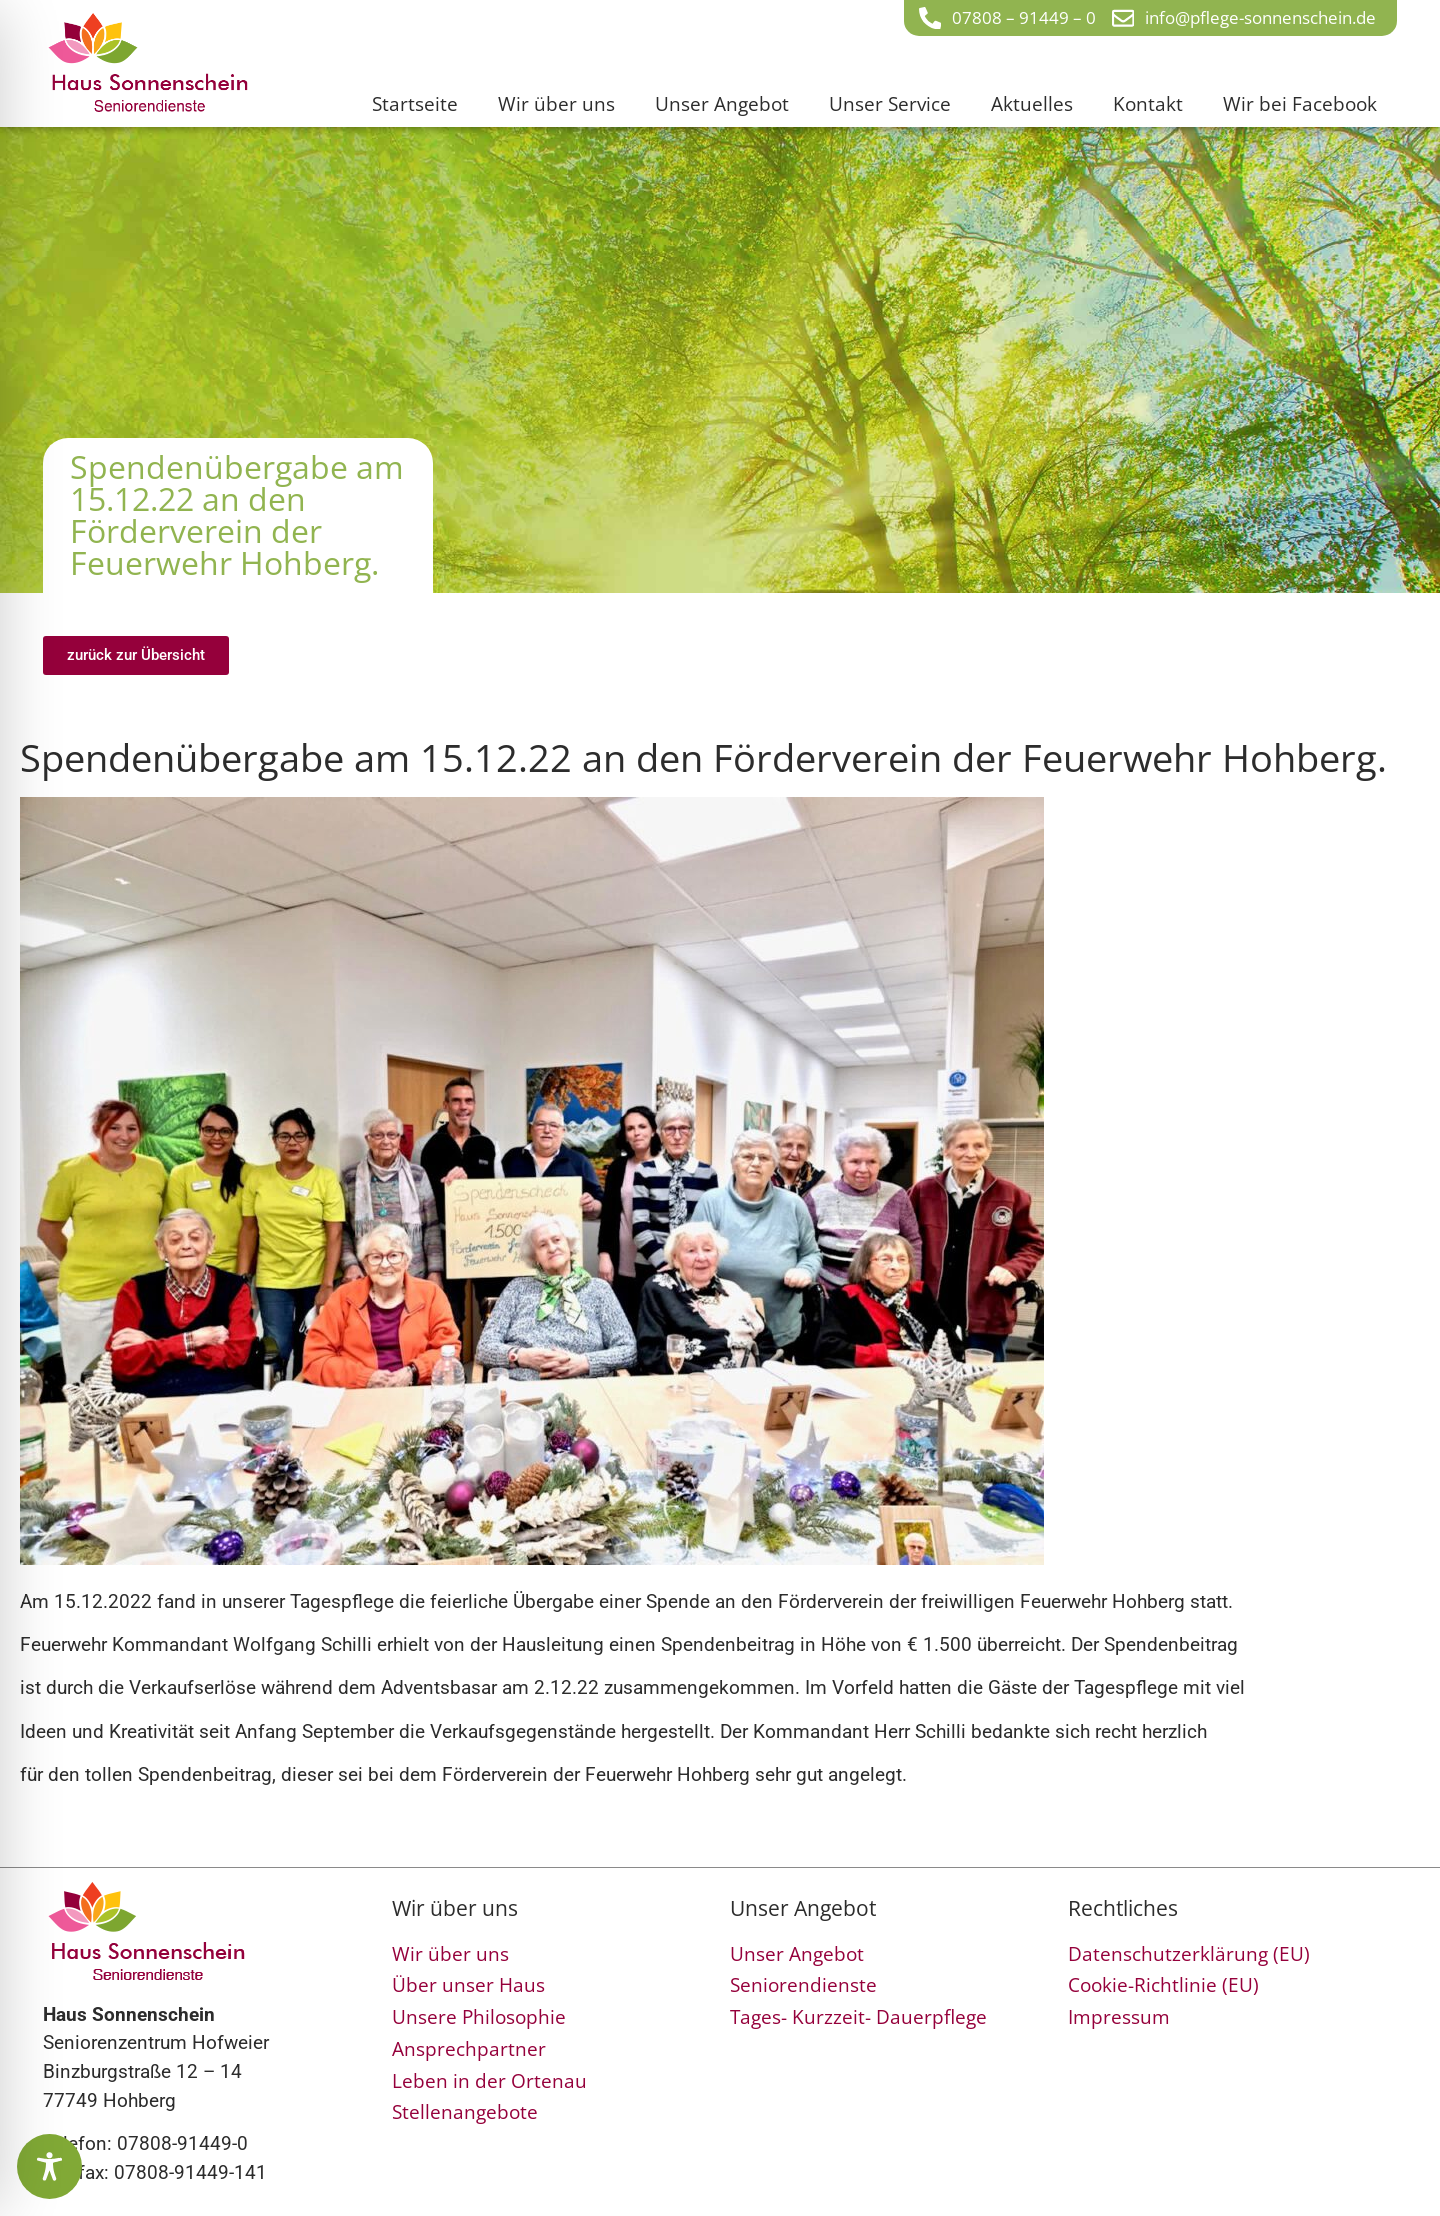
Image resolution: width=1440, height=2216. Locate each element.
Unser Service (890, 103)
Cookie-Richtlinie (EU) (1163, 1984)
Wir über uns (556, 103)
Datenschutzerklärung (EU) (1189, 1953)
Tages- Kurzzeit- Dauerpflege (858, 2016)
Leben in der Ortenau (489, 2080)
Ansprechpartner (469, 2048)
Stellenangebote (465, 2111)
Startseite (415, 103)
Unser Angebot (722, 103)
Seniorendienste (803, 1984)
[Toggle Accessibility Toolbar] (49, 2166)
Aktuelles (1032, 103)
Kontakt (1148, 103)
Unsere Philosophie (479, 2016)
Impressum (1119, 2016)
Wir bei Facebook (1300, 103)
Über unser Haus (468, 1984)
